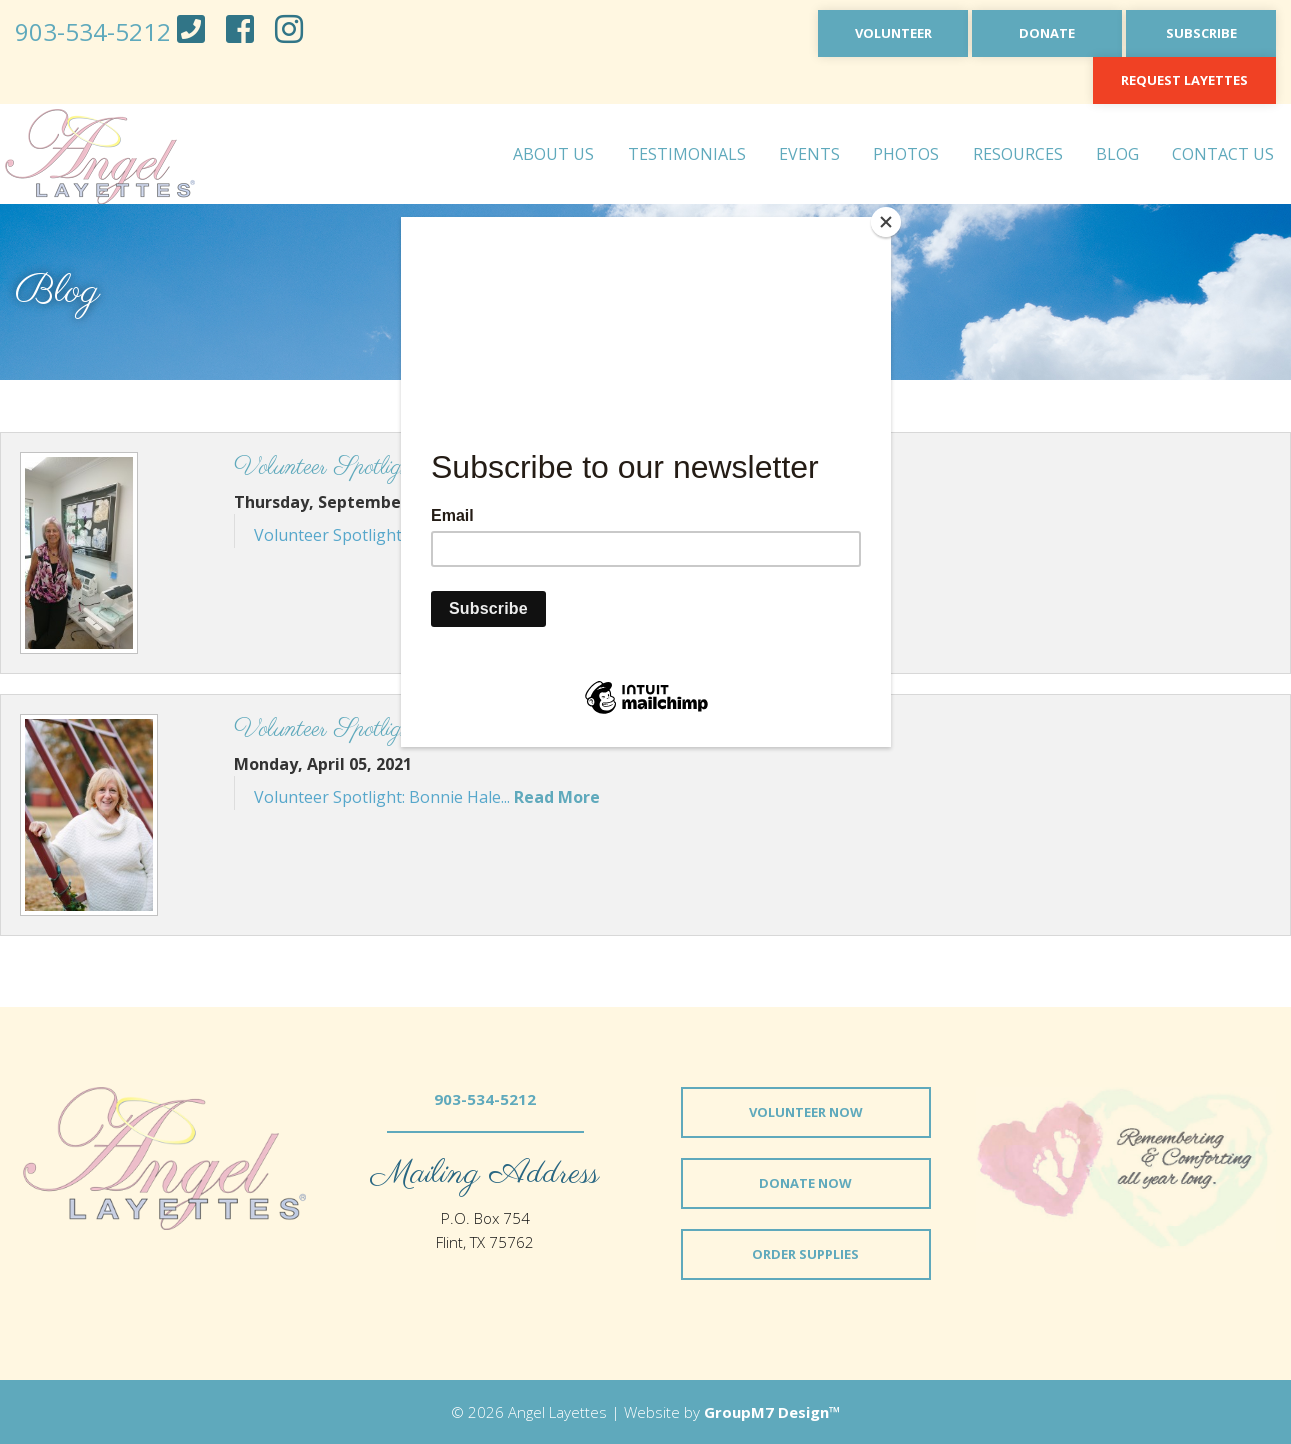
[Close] (886, 222)
